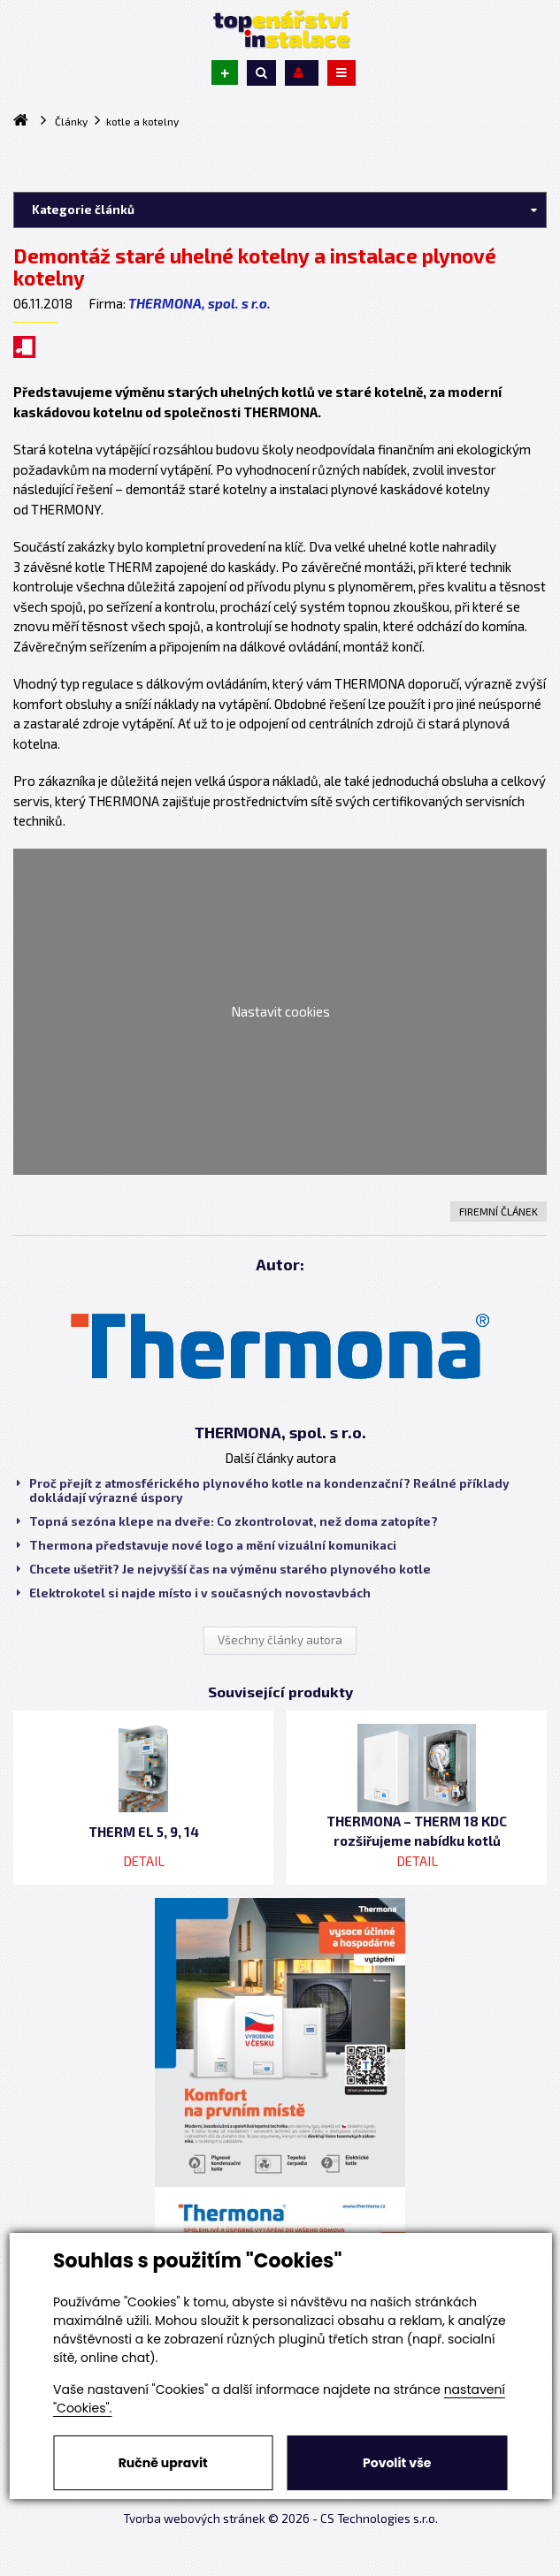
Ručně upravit (163, 2463)
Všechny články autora (280, 1640)
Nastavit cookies (280, 1011)
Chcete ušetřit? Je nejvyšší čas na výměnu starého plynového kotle (224, 1569)
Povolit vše (397, 2463)
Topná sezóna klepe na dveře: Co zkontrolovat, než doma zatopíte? (227, 1521)
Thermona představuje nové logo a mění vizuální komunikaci (206, 1545)
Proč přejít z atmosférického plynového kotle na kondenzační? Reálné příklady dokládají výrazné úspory (263, 1490)
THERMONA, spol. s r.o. (199, 303)
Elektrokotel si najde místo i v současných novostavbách (194, 1593)
